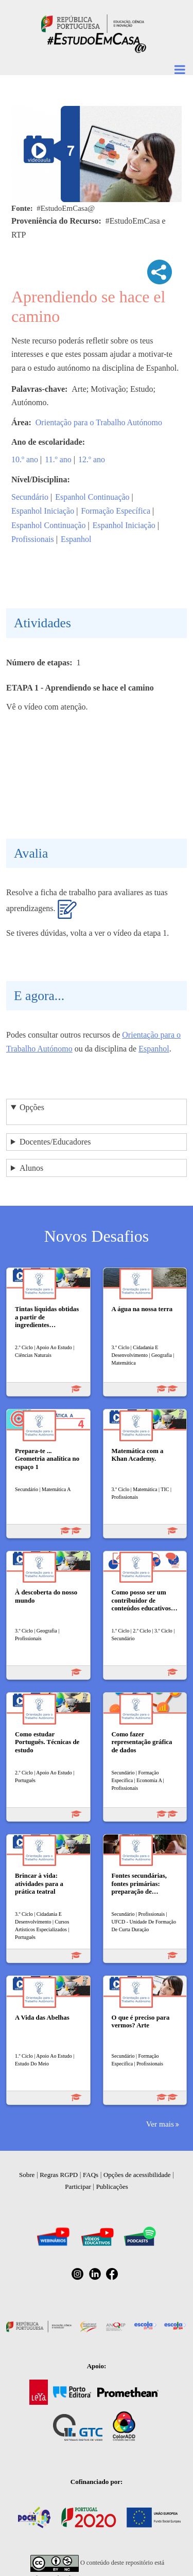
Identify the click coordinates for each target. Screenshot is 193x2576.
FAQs (90, 2175)
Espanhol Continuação (92, 497)
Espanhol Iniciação (42, 510)
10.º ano (24, 459)
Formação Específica (115, 510)
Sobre (26, 2175)
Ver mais (160, 2123)
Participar (78, 2186)
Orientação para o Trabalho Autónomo (99, 422)
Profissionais (32, 539)
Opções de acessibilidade (137, 2175)
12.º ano (91, 459)
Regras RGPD (59, 2175)
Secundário (29, 497)
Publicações (112, 2186)
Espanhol (76, 539)
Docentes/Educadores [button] (55, 1141)
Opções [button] (32, 1107)
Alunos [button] (31, 1168)
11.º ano (58, 459)
